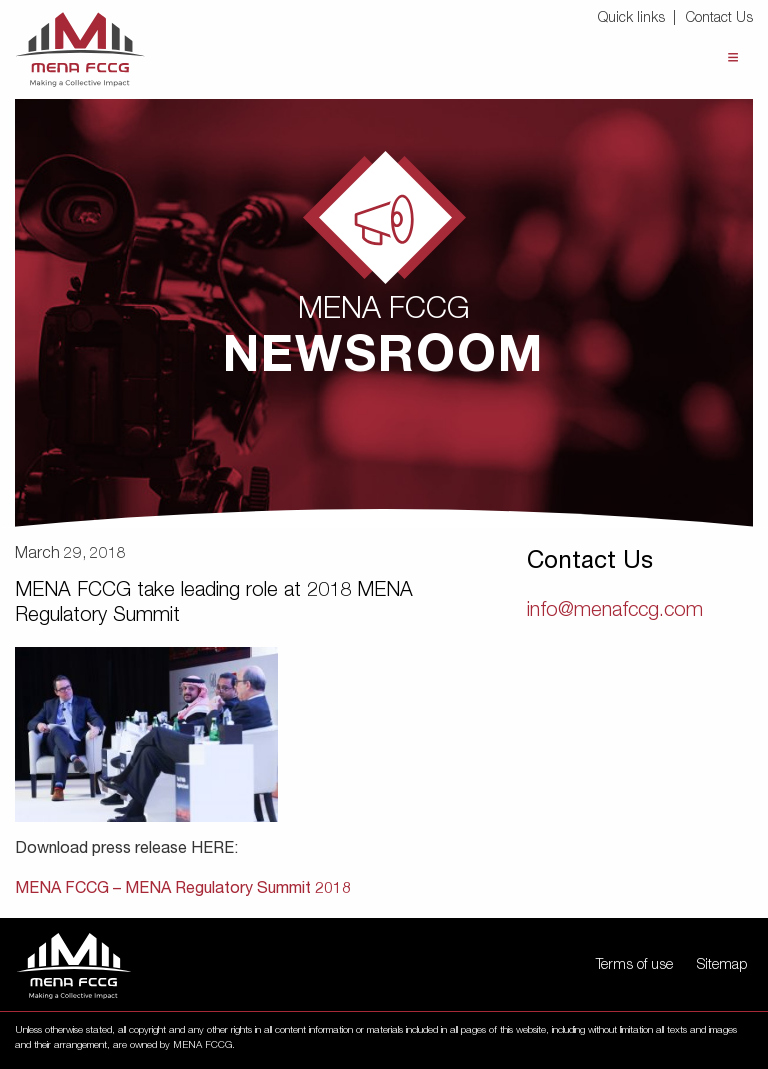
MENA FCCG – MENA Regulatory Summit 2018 (183, 890)
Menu (733, 57)
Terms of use (634, 966)
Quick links (631, 19)
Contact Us (719, 19)
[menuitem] (640, 19)
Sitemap (722, 966)
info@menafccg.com (615, 612)
